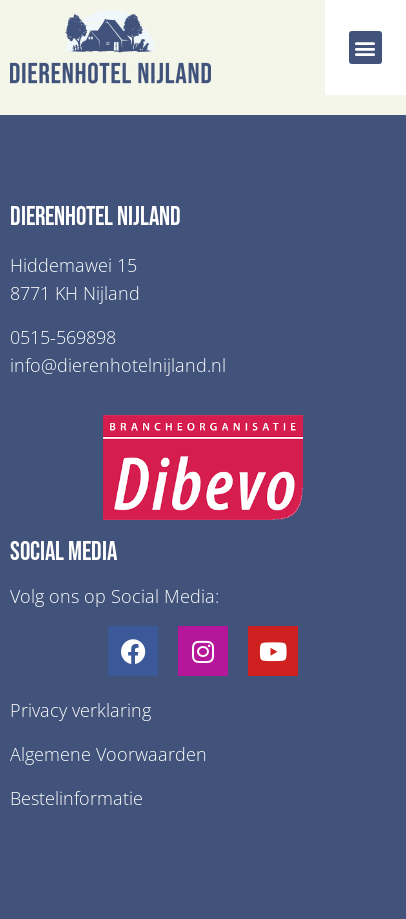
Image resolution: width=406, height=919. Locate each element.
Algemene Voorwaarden (108, 754)
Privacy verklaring (80, 710)
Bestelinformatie (76, 798)
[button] (365, 47)
